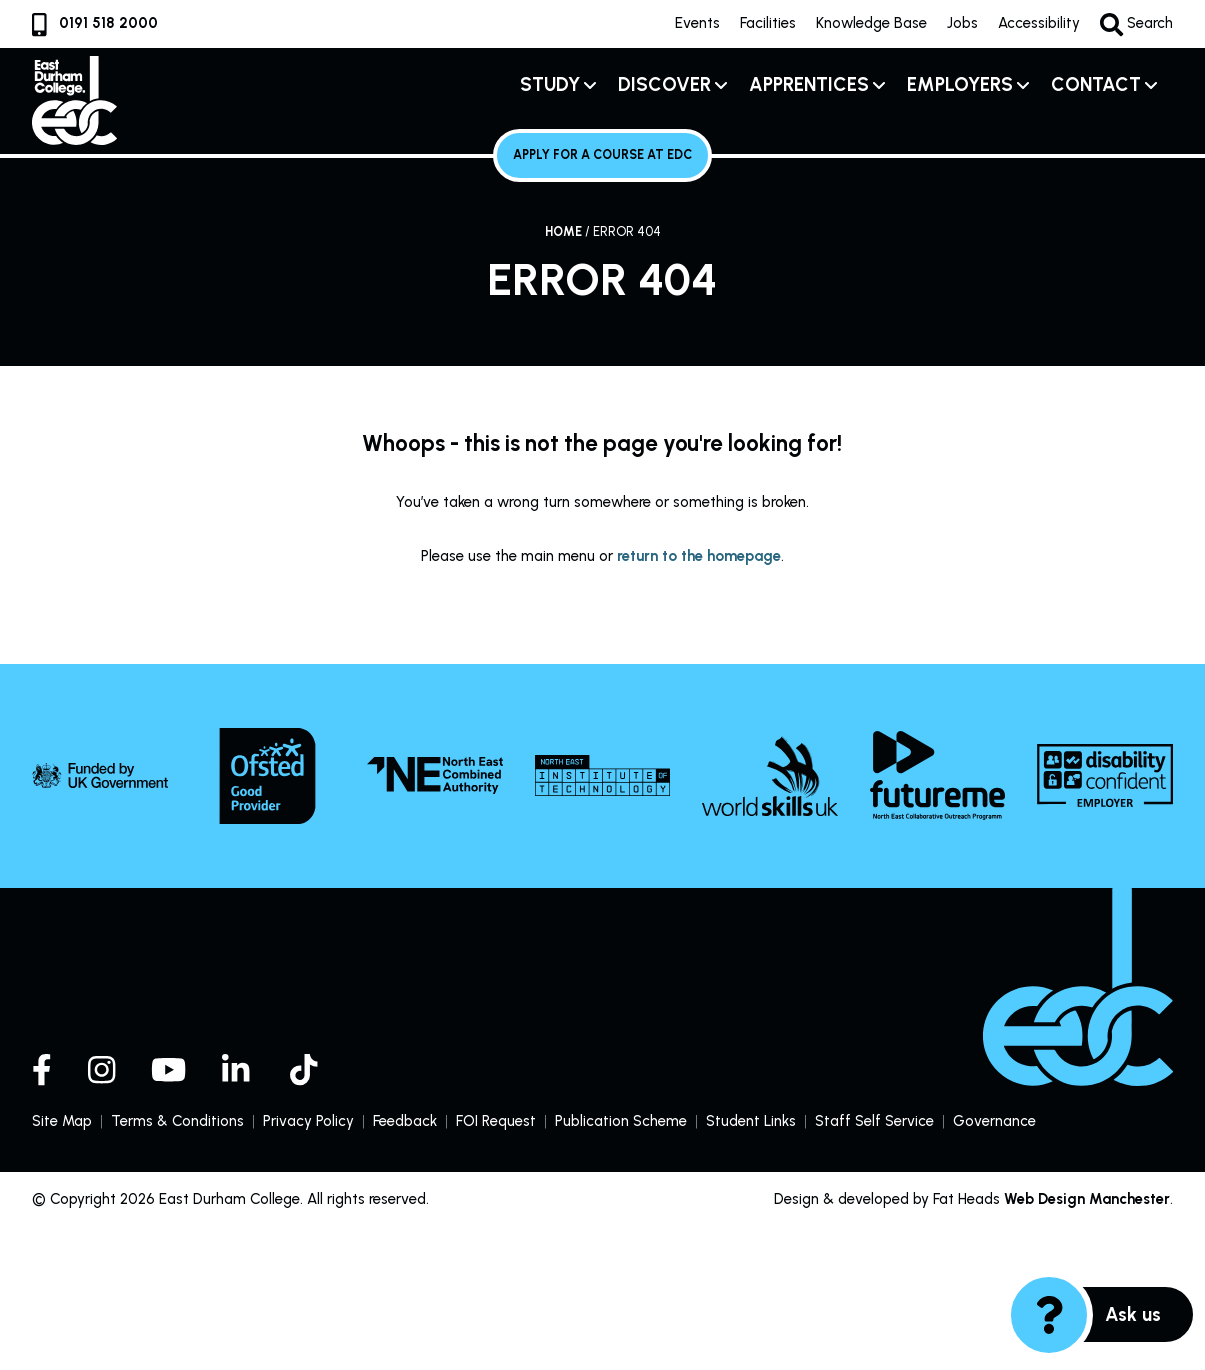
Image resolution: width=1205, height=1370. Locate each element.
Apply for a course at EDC (602, 154)
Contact (1096, 84)
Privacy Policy (308, 1120)
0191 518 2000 (95, 23)
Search (1136, 24)
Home (563, 231)
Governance (995, 1120)
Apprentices (809, 84)
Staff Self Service (875, 1121)
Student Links (751, 1120)
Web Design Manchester (1086, 1199)
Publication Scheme (621, 1120)
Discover (664, 84)
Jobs (961, 23)
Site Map (62, 1120)
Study (550, 84)
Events (696, 23)
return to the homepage (699, 555)
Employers (960, 84)
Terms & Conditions (177, 1120)
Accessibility (1038, 23)
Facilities (767, 23)
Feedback (405, 1120)
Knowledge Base (870, 23)
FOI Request (496, 1120)
